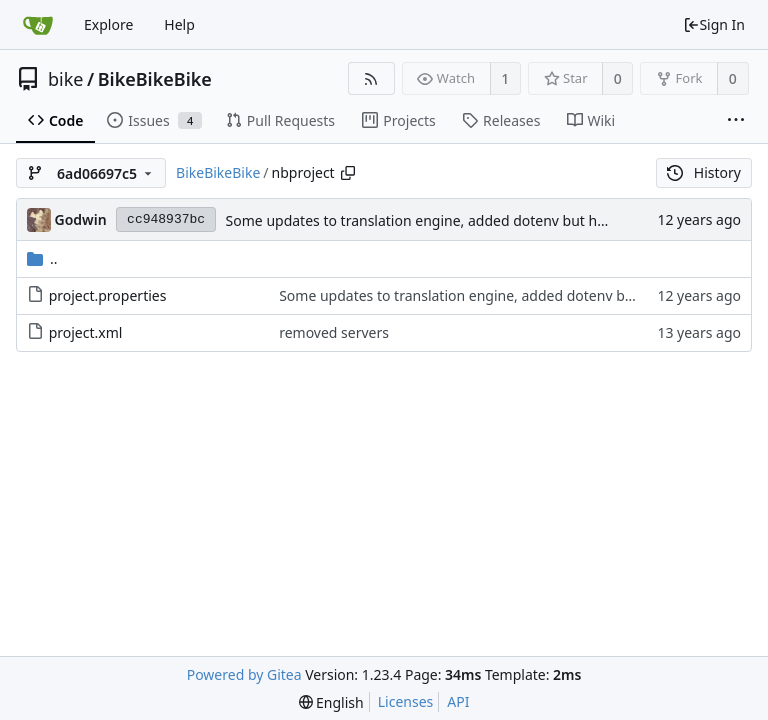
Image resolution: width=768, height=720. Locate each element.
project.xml (86, 332)
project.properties (108, 295)
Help (179, 24)
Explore (108, 24)
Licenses (406, 701)
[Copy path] (348, 173)
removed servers (334, 332)
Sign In (714, 24)
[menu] (331, 702)
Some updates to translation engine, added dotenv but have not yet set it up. (478, 220)
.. (42, 258)
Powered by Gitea (244, 674)
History (704, 172)
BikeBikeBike (155, 79)
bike (65, 79)
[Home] (38, 25)
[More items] (736, 121)
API (458, 701)
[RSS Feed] (371, 78)
